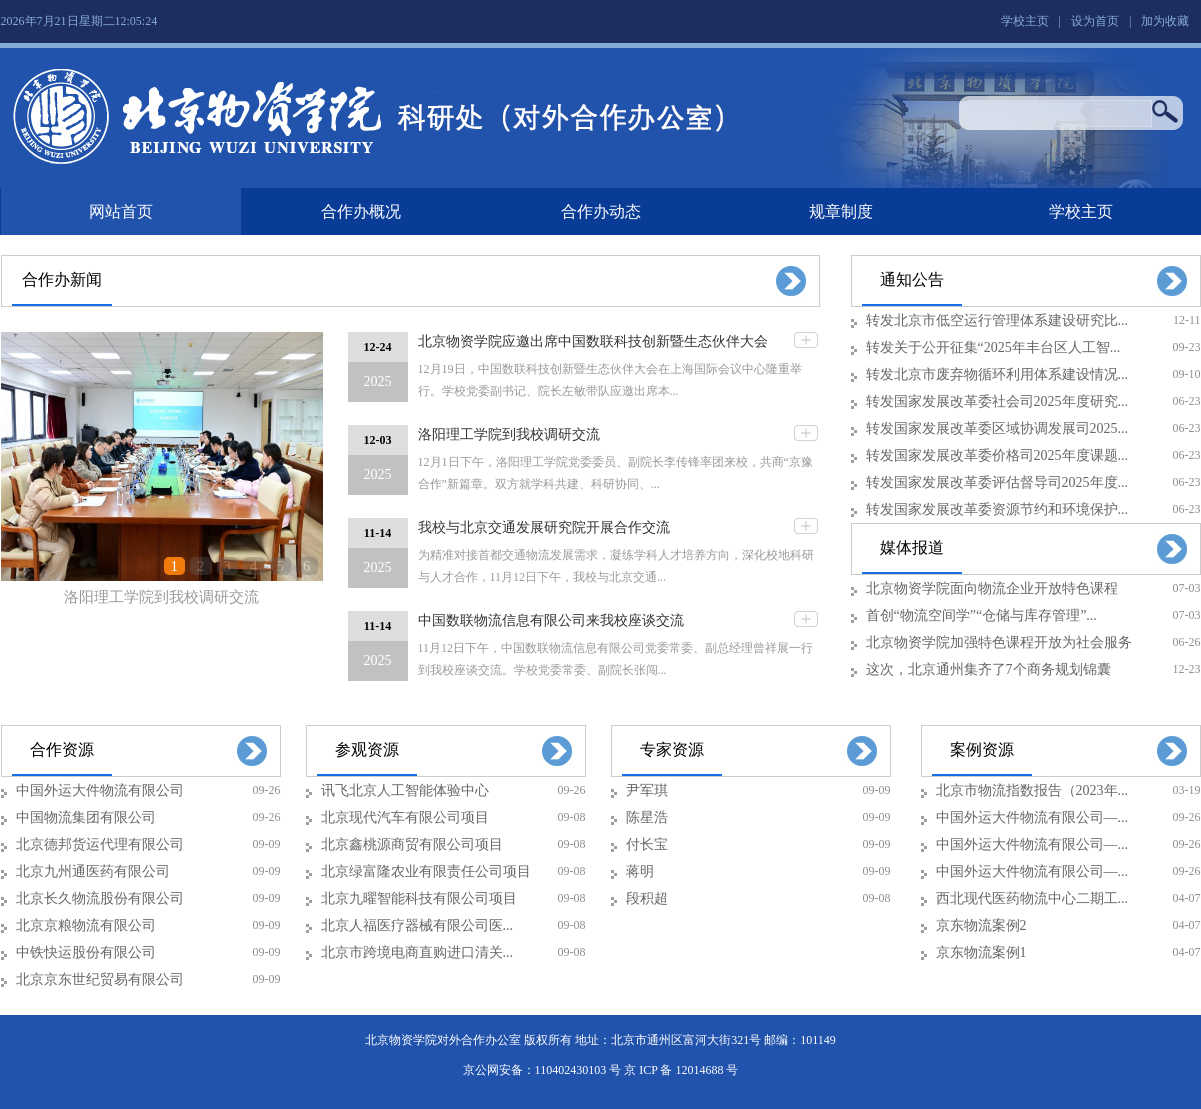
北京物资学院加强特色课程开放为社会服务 (999, 642)
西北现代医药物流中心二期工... (1032, 898)
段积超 (647, 898)
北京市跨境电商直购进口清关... (417, 952)
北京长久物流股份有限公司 (100, 898)
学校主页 (1025, 21)
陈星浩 (647, 817)
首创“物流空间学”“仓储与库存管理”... (981, 615)
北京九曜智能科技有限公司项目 (419, 898)
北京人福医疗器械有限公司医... (417, 925)
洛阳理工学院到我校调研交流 (161, 597)
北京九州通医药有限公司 (93, 871)
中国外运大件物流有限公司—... (1032, 817)
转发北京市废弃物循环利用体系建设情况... (997, 374)
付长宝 (647, 844)
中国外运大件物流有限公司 (100, 790)
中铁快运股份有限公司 (86, 952)
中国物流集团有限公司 (86, 817)
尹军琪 (647, 790)
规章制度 (841, 211)
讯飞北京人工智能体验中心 (405, 790)
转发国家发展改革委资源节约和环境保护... (997, 509)
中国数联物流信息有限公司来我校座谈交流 (551, 620)
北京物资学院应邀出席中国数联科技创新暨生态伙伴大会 (593, 341)
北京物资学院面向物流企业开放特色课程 (992, 588)
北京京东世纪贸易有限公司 (100, 979)
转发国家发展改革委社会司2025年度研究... (997, 401)
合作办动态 (601, 211)
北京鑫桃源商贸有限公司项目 (412, 844)
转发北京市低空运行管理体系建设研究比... (997, 320)
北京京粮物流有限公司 (86, 925)
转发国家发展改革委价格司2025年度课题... (997, 455)
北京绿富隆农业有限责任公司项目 (426, 871)
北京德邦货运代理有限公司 (100, 844)
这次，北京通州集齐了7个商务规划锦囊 (988, 669)
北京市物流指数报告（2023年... (1032, 790)
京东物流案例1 (981, 952)
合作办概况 (361, 211)
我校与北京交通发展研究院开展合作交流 (544, 527)
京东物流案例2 (981, 925)
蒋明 (640, 871)
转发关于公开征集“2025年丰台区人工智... (993, 347)
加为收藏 (1165, 21)
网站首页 (121, 211)
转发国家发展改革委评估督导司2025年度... (997, 482)
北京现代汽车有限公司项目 (405, 817)
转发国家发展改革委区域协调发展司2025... (997, 428)
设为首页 (1095, 21)
